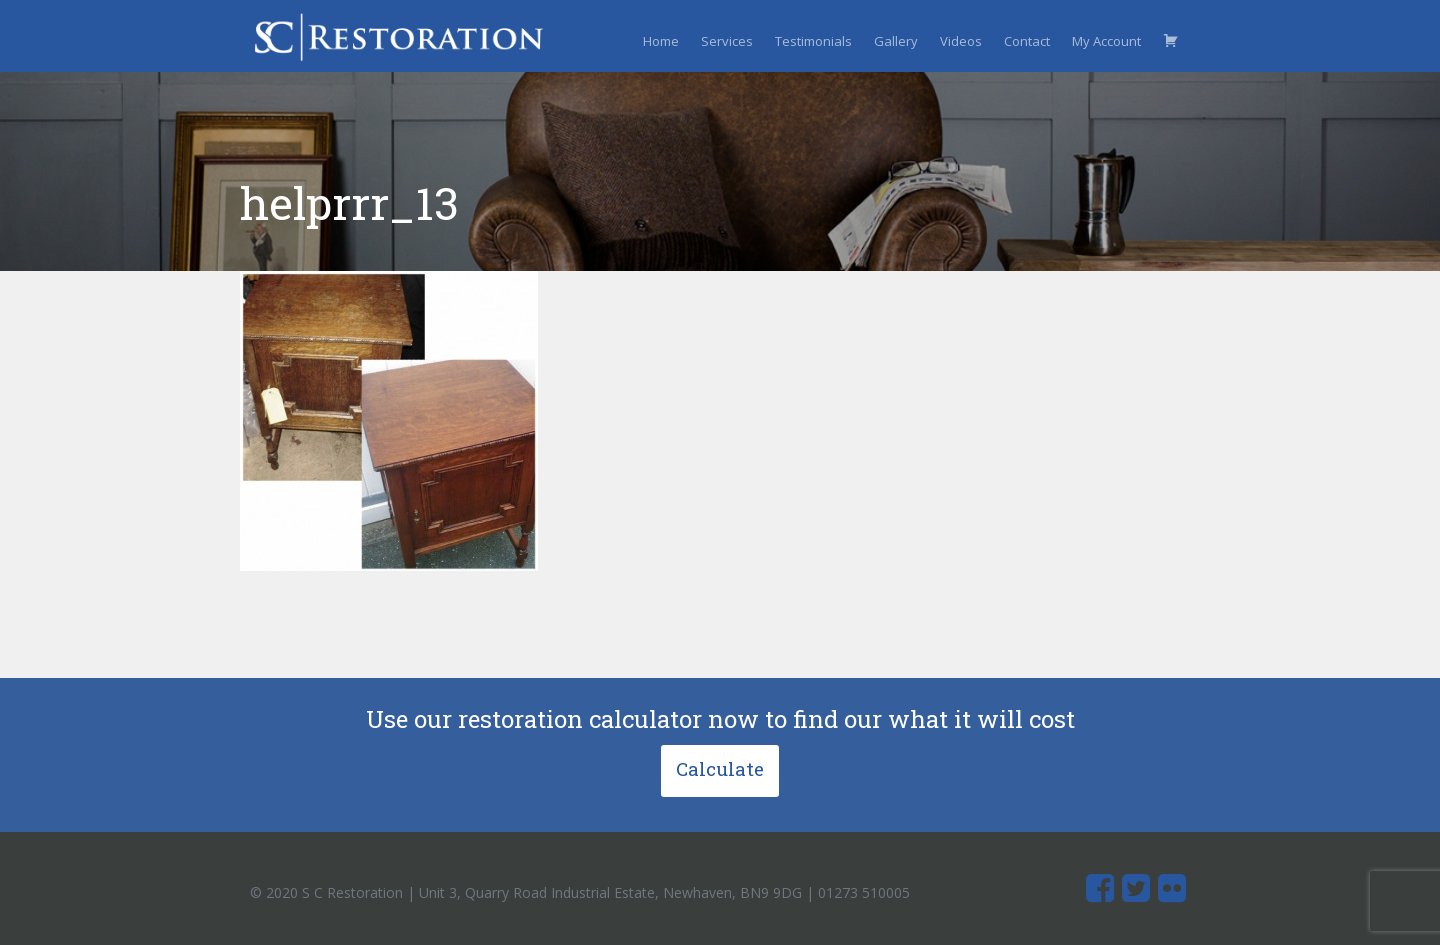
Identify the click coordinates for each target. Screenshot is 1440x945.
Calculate (720, 768)
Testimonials (813, 41)
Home (661, 41)
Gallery (896, 41)
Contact (1027, 41)
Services (727, 41)
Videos (961, 41)
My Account (1106, 41)
